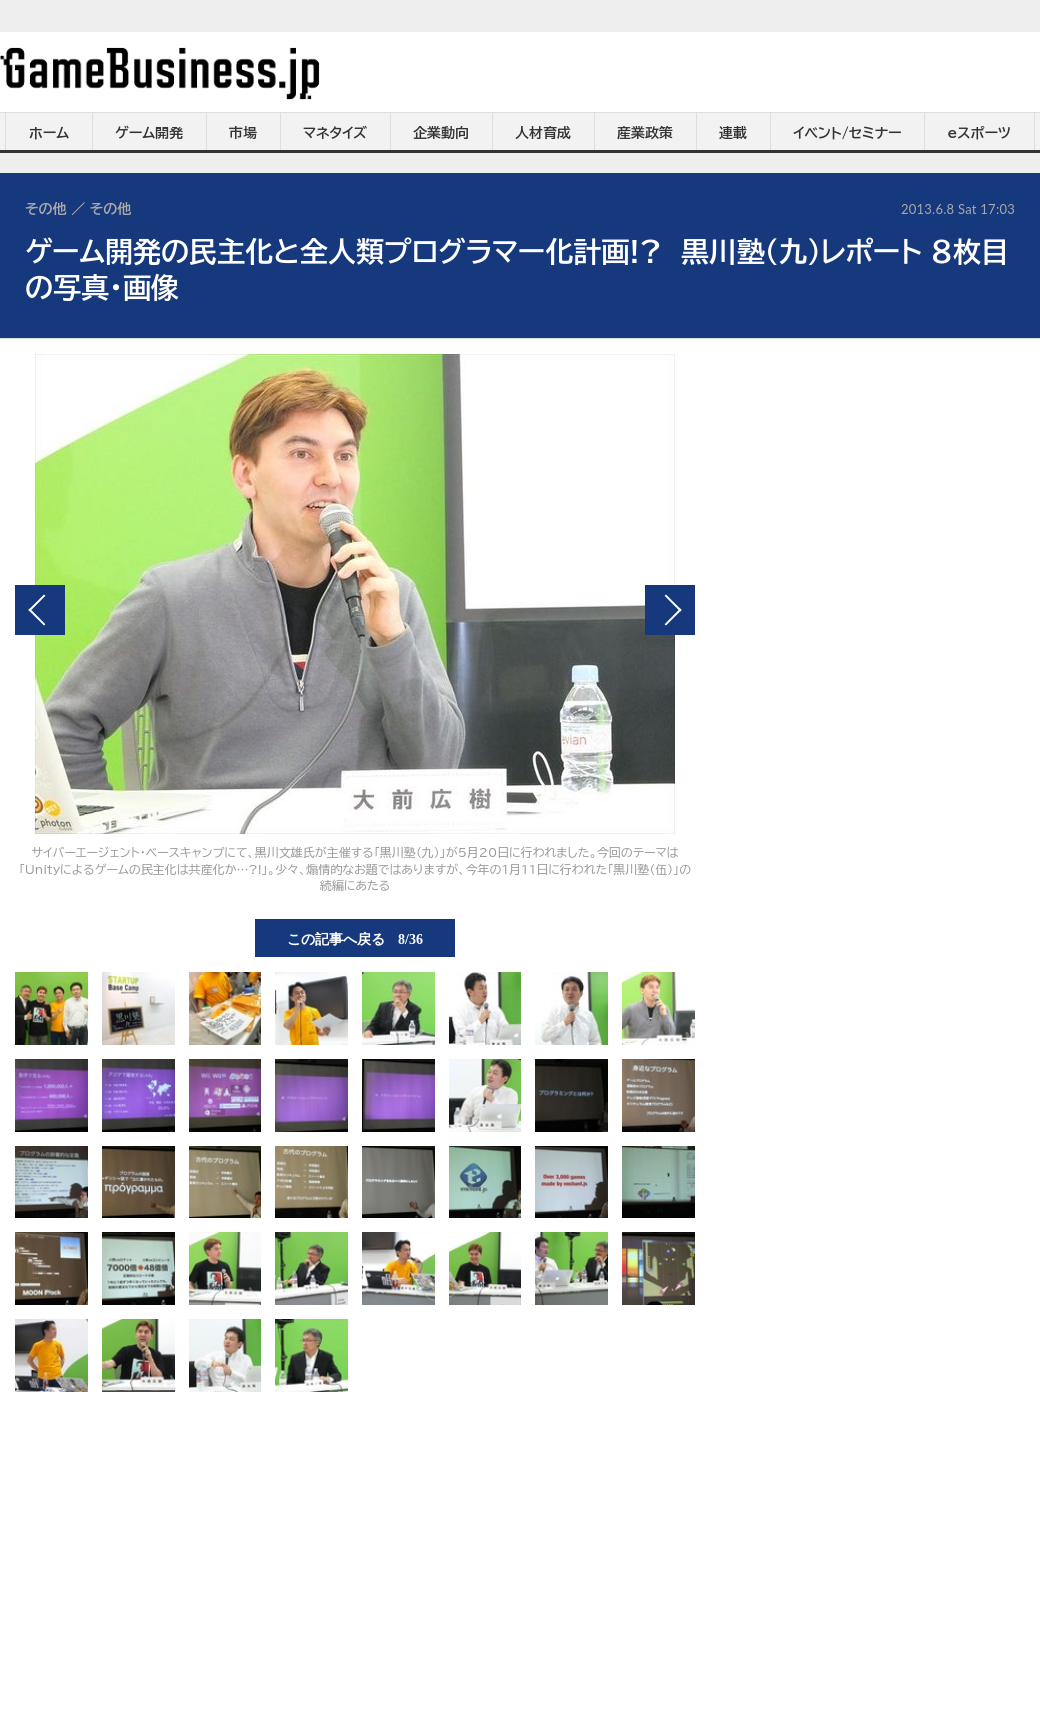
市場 (243, 133)
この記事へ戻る (355, 938)
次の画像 (670, 610)
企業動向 (441, 133)
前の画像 (40, 610)
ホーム (49, 133)
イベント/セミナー (847, 133)
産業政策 (645, 133)
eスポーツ (979, 133)
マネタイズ (335, 133)
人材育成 (543, 133)
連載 (733, 133)
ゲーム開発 (149, 133)
